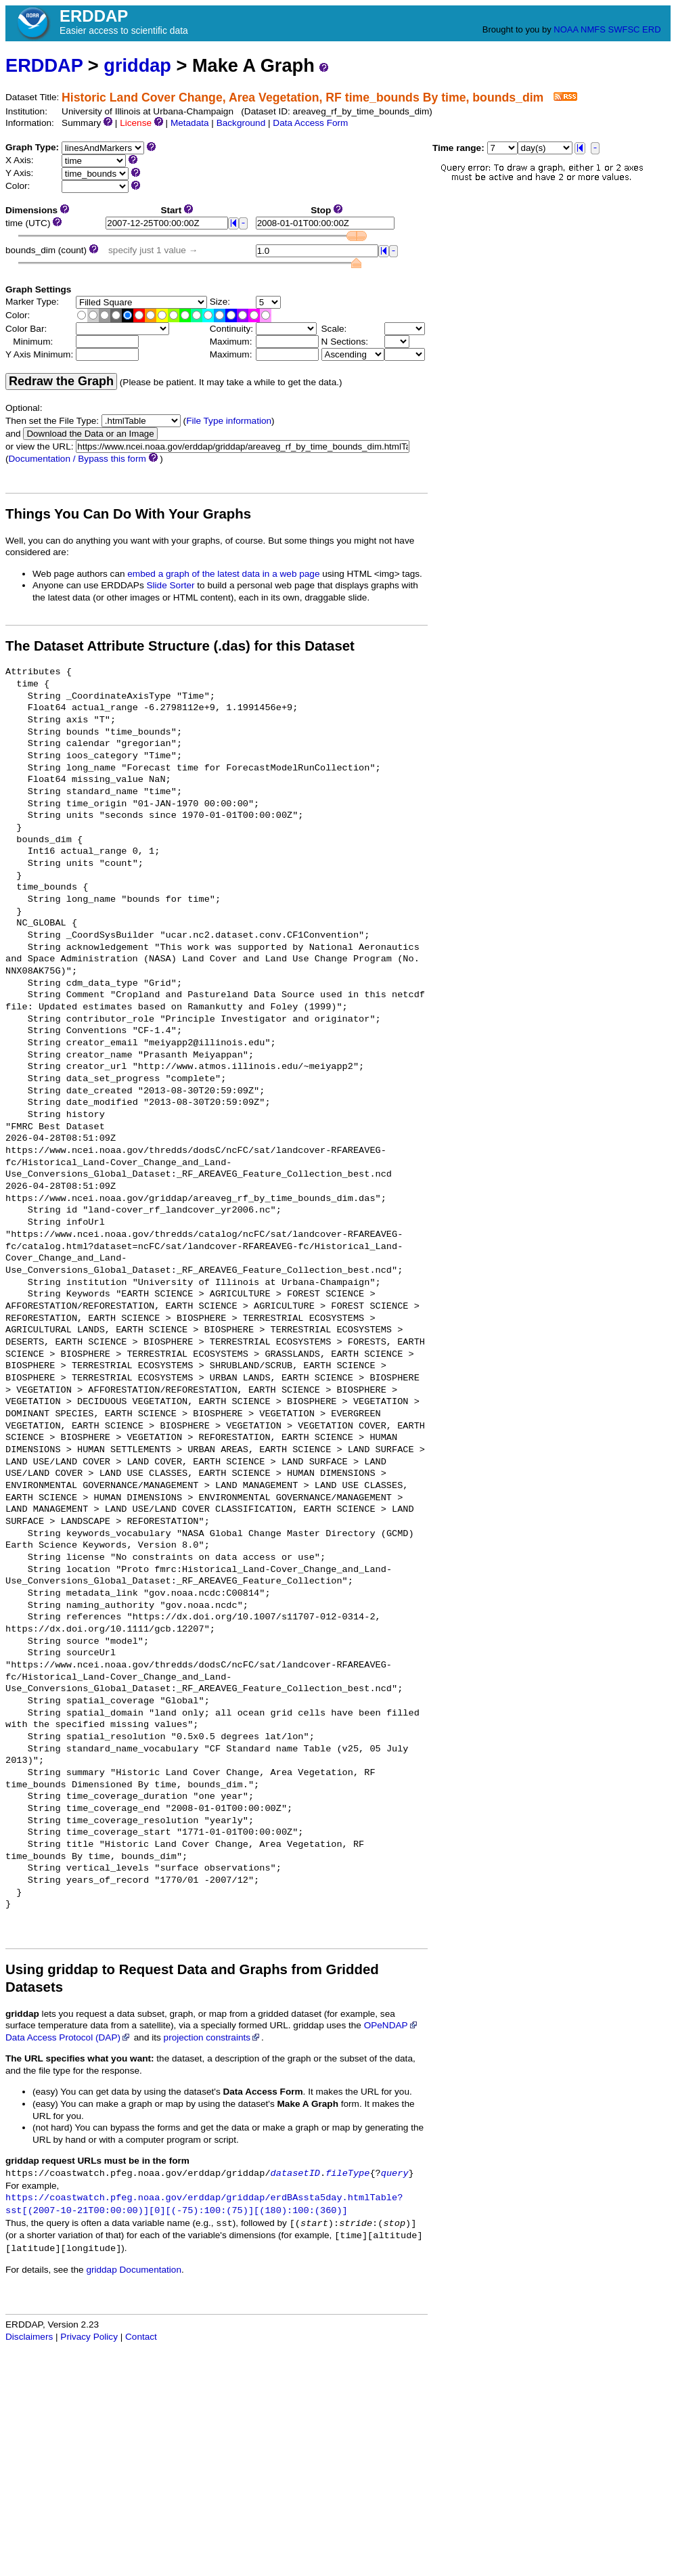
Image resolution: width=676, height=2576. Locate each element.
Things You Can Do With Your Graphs (128, 513)
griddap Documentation (133, 2270)
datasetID (295, 2173)
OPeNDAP (391, 2025)
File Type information (228, 421)
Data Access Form (310, 123)
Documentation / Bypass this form (77, 459)
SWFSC (624, 29)
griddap (137, 65)
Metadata (190, 123)
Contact (141, 2337)
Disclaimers (29, 2337)
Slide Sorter (171, 585)
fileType (347, 2173)
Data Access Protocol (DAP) (68, 2037)
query (395, 2173)
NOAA (566, 29)
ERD (651, 29)
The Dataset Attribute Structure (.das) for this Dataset (180, 645)
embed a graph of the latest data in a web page (223, 574)
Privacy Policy (89, 2337)
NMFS (593, 29)
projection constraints (212, 2037)
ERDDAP (44, 65)
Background (241, 123)
